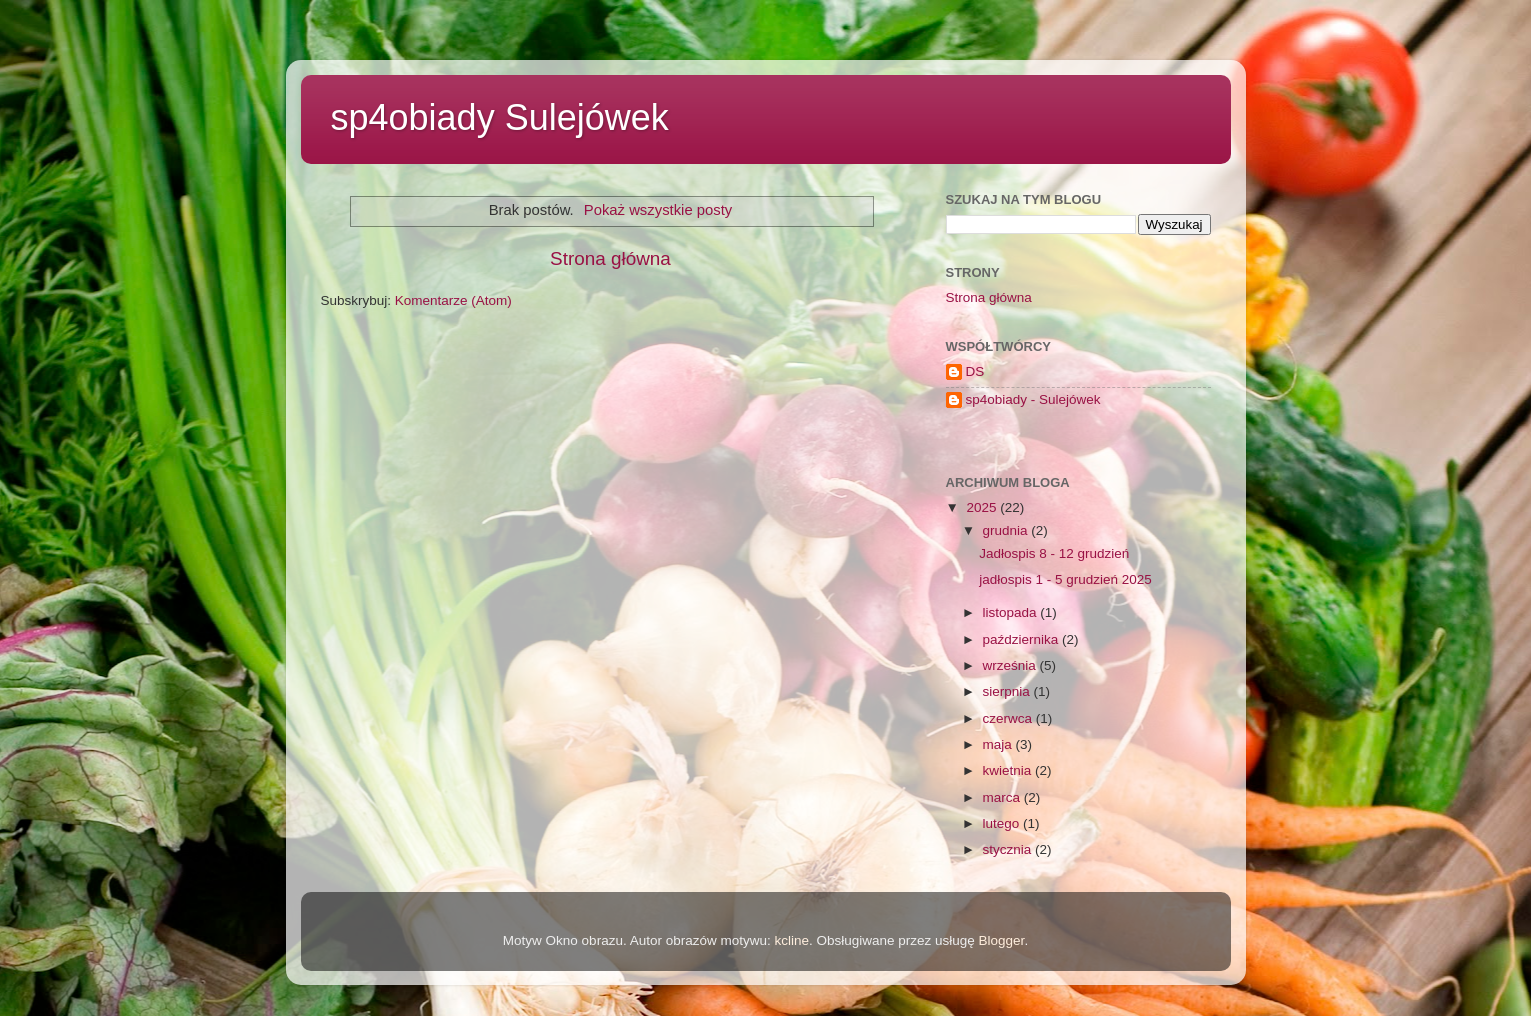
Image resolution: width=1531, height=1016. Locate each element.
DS (975, 371)
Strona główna (610, 258)
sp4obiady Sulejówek (500, 117)
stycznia (1009, 849)
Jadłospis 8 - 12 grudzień (1054, 553)
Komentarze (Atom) (453, 300)
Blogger (1002, 940)
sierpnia (1008, 691)
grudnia (1007, 530)
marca (1003, 797)
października (1023, 639)
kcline (791, 940)
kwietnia (1009, 770)
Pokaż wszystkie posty (658, 210)
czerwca (1009, 718)
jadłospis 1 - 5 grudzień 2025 (1065, 579)
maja (999, 744)
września (1011, 665)
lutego (1003, 823)
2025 (983, 507)
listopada (1012, 612)
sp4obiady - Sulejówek (1033, 399)
